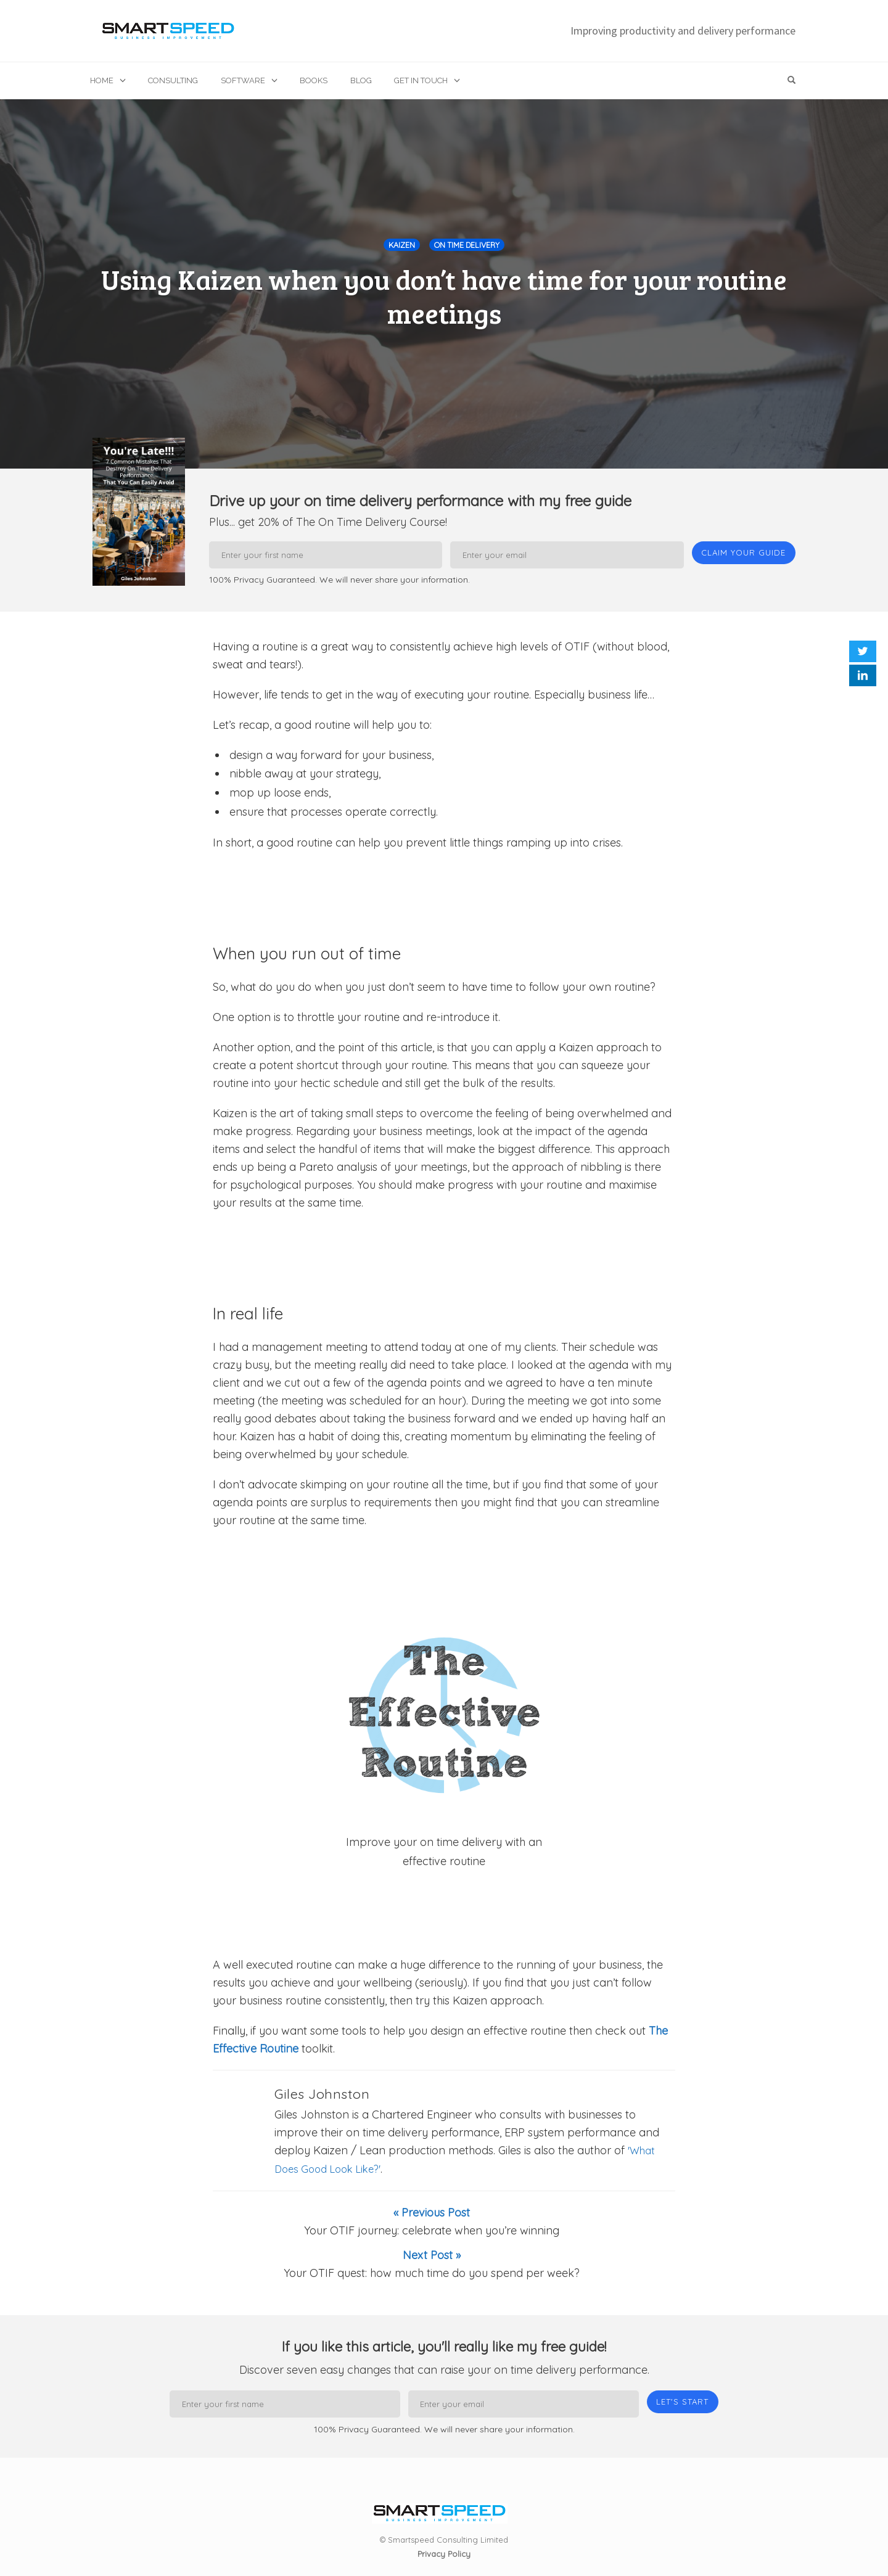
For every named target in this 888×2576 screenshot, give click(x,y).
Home (101, 80)
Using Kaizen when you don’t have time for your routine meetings (444, 296)
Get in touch (421, 80)
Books (313, 80)
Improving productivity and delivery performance (683, 30)
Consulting (173, 80)
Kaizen (401, 245)
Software (243, 80)
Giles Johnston (321, 2098)
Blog (361, 80)
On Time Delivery (467, 245)
